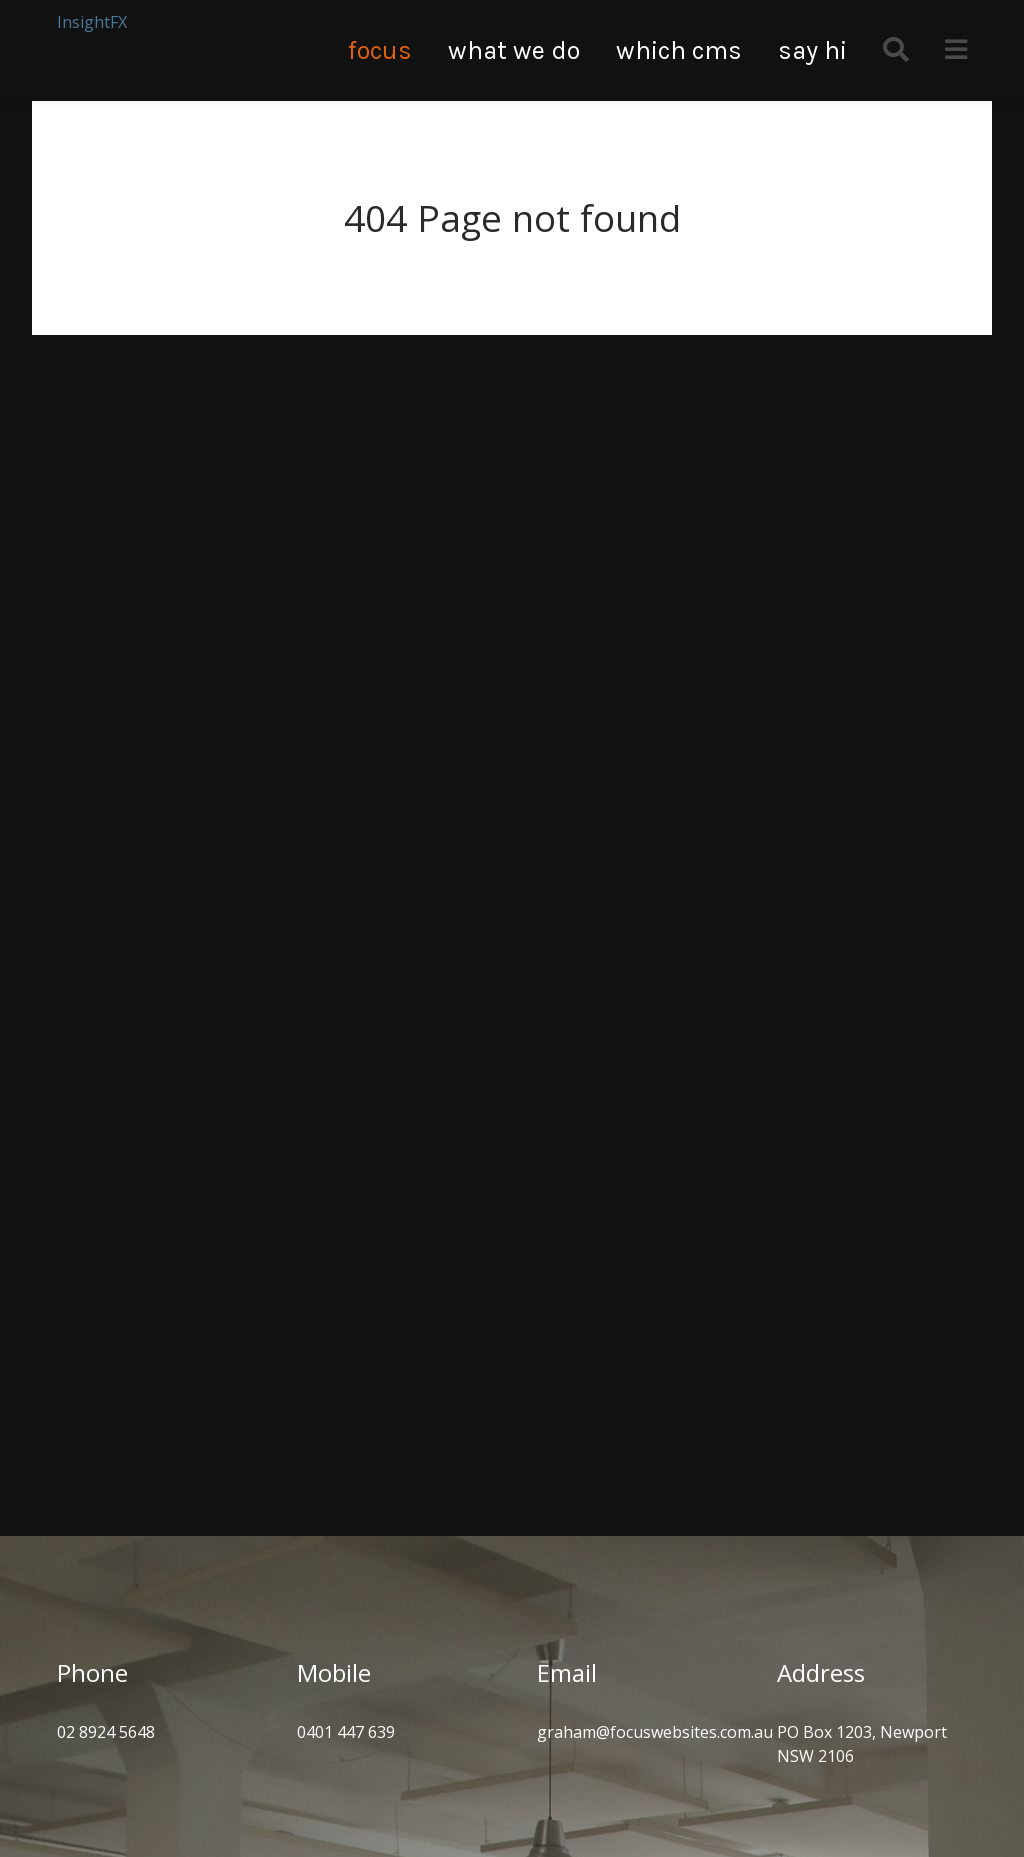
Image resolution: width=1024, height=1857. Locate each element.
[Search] (896, 50)
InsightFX (92, 22)
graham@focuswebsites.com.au (655, 1732)
